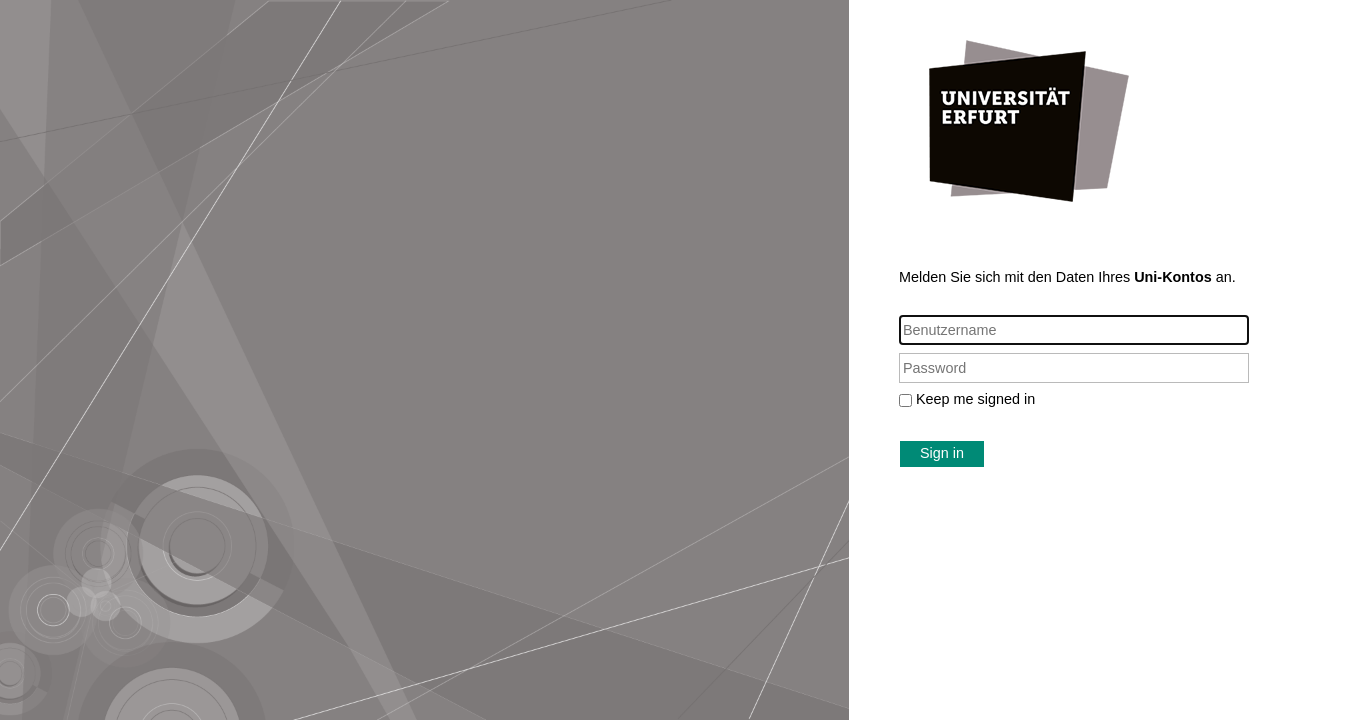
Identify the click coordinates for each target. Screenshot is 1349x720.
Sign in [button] (942, 453)
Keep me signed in (975, 399)
